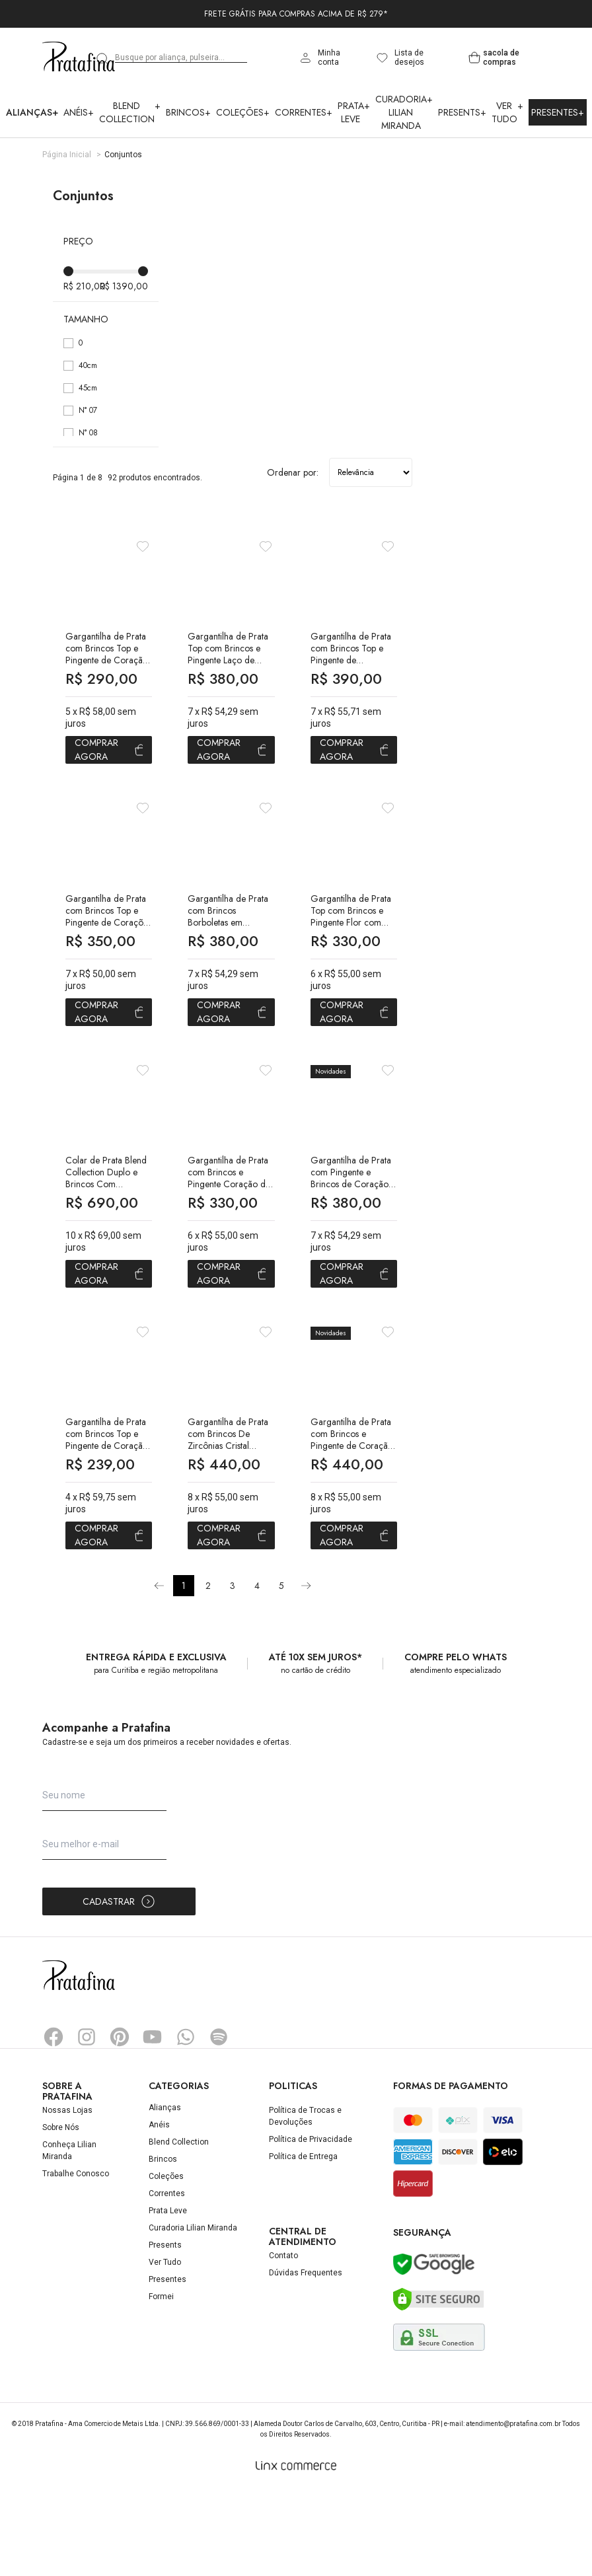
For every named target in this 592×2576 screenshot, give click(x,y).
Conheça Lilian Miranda (69, 2235)
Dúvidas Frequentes (305, 2357)
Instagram (86, 2121)
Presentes (557, 112)
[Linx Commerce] (296, 2550)
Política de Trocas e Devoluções (305, 2200)
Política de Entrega (303, 2241)
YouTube (152, 2121)
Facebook (53, 2121)
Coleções (243, 112)
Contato (283, 2340)
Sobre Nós (60, 2212)
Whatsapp (185, 2121)
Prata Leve (354, 112)
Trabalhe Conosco (75, 2258)
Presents (462, 112)
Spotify (218, 2121)
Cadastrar (119, 1986)
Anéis (78, 112)
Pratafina (78, 57)
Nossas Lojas (67, 2194)
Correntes (303, 112)
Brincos (188, 112)
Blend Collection (130, 112)
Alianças (32, 112)
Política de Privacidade (310, 2223)
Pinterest (119, 2121)
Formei (161, 2381)
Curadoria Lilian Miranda (404, 112)
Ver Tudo (507, 112)
